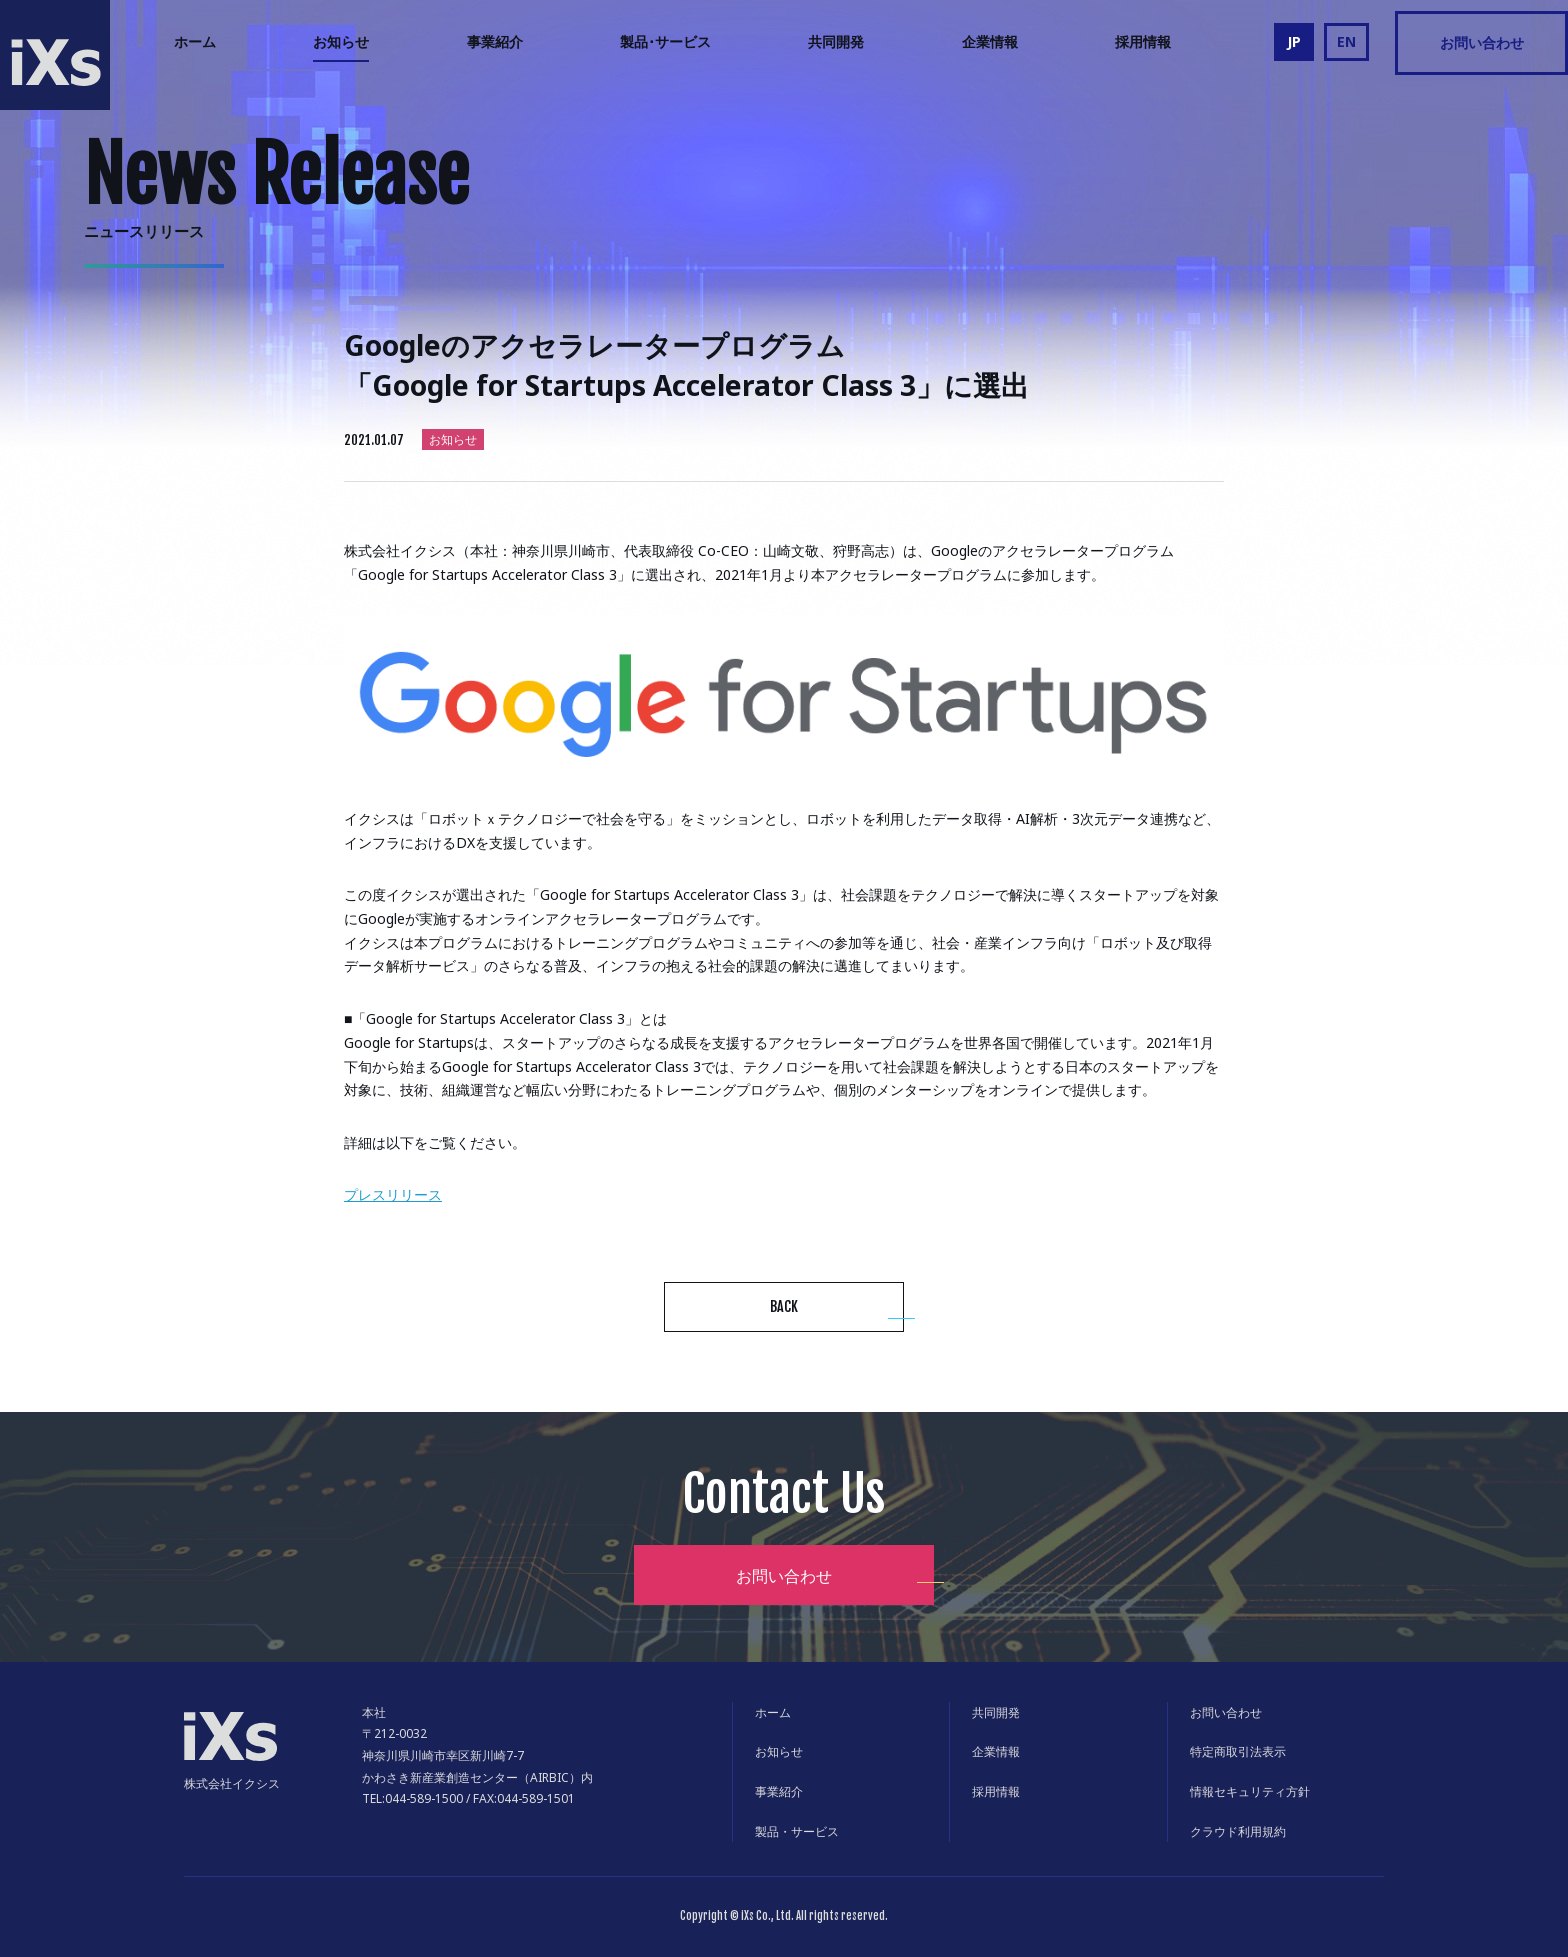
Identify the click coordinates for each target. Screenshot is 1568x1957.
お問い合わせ (1482, 42)
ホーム (195, 41)
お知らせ (341, 41)
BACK (784, 1306)
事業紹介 (495, 41)
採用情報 (1143, 41)
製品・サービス (797, 1831)
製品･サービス (665, 41)
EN (1346, 41)
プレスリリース (393, 1194)
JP (1294, 41)
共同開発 (836, 41)
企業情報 (990, 41)
